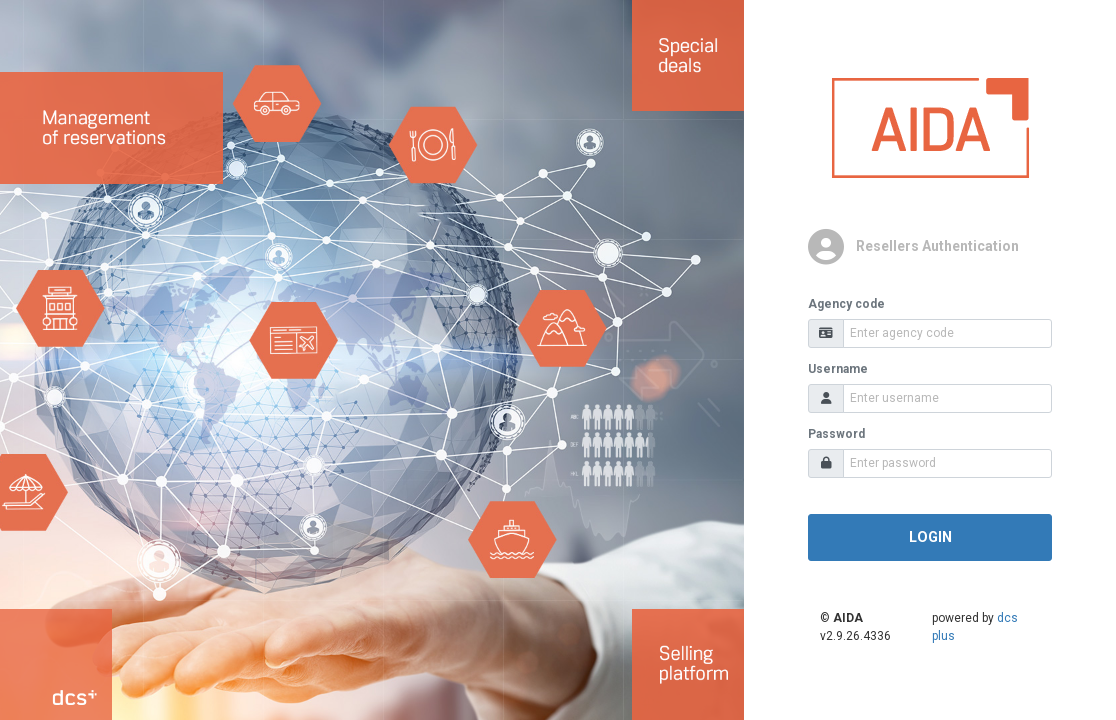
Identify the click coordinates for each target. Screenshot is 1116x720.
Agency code (846, 304)
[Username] (947, 398)
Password (836, 434)
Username (838, 369)
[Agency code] (947, 333)
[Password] (947, 463)
